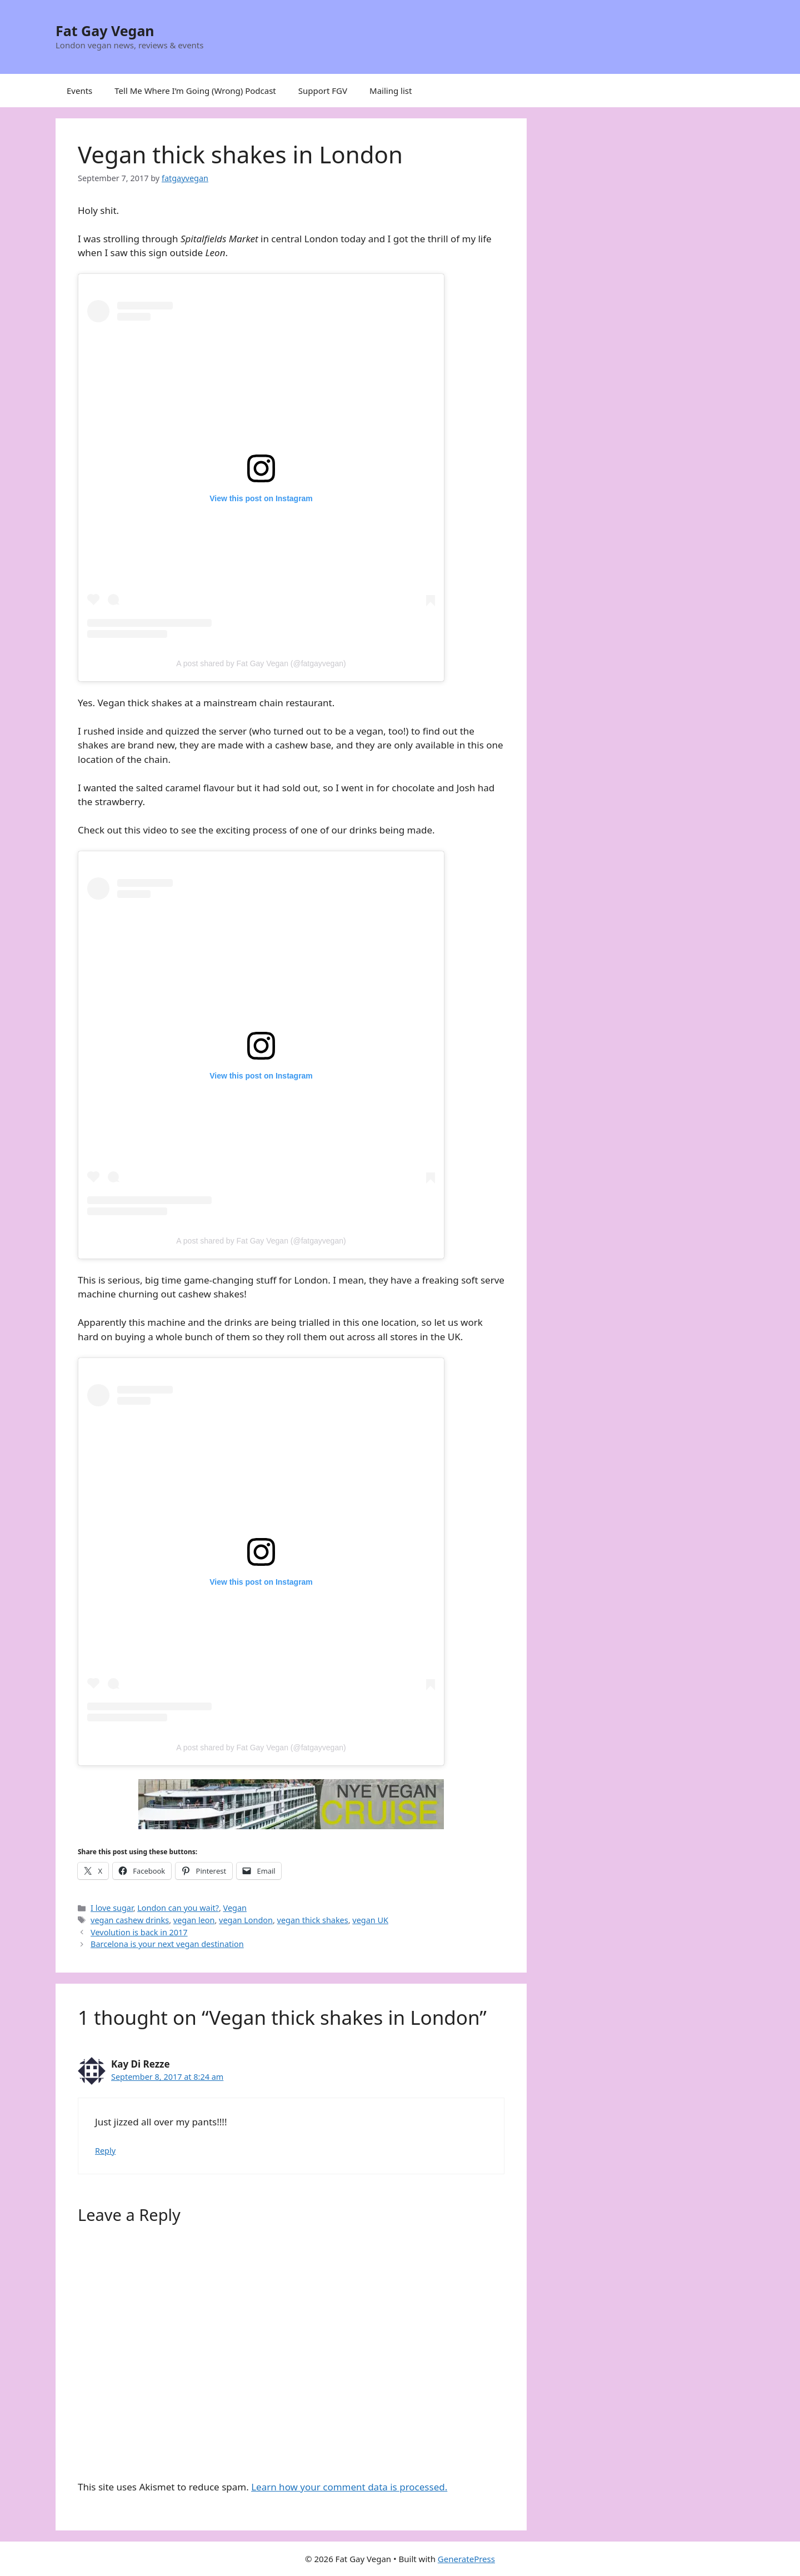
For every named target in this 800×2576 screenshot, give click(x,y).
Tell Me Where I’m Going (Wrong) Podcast (195, 90)
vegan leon (194, 1920)
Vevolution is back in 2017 (139, 1932)
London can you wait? (178, 1908)
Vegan (235, 1908)
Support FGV (322, 90)
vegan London (246, 1920)
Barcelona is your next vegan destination (167, 1944)
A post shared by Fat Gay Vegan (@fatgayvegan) (261, 663)
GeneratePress (466, 2558)
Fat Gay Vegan (105, 30)
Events (79, 90)
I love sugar (112, 1908)
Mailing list (390, 90)
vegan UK (370, 1920)
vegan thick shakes (312, 1920)
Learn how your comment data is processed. (349, 2486)
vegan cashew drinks (130, 1920)
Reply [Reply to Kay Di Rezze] (105, 2150)
